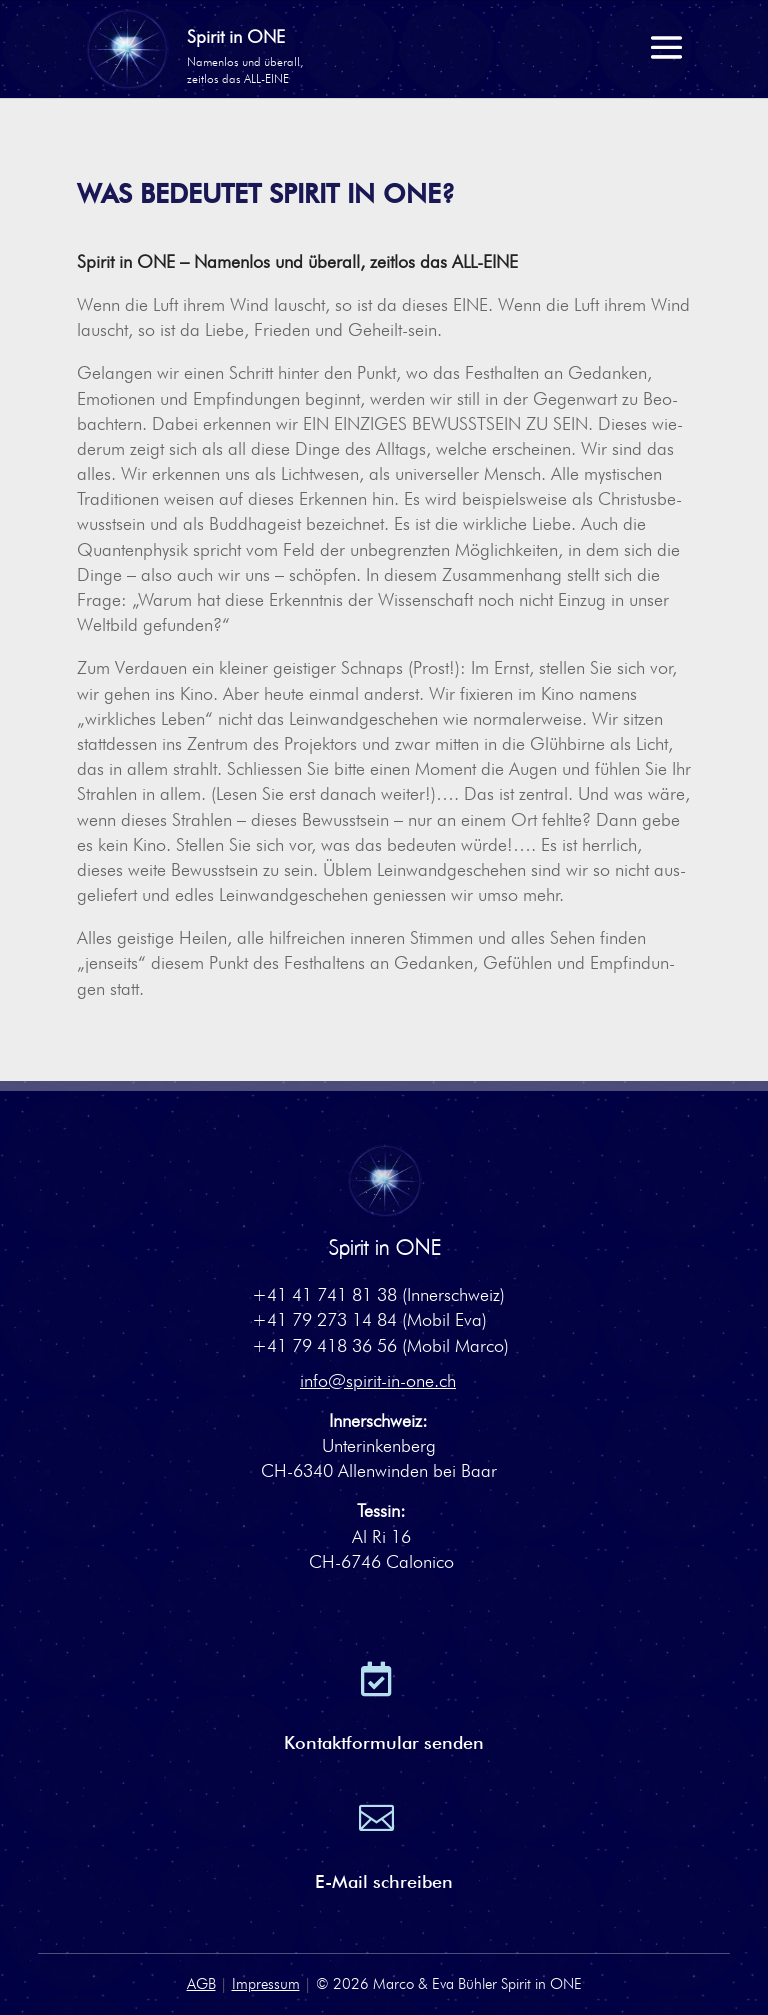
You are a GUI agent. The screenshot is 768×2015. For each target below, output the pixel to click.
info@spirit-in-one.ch (378, 1380)
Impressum (266, 1984)
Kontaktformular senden (384, 1742)
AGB (201, 1984)
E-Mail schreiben (384, 1881)
